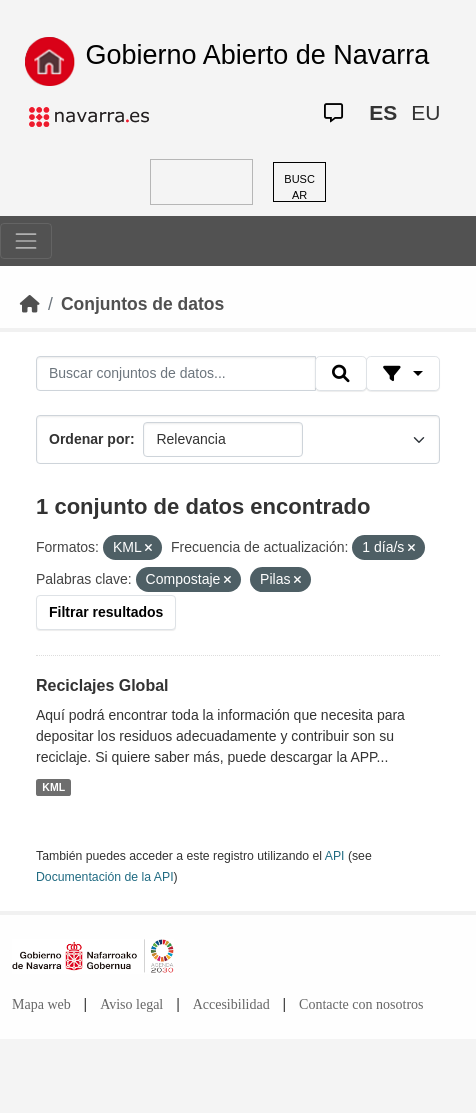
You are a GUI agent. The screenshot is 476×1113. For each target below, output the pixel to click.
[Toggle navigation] (26, 241)
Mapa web (41, 1004)
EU (425, 112)
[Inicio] (30, 304)
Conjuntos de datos (142, 304)
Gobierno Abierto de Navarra (258, 55)
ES (383, 112)
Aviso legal (131, 1004)
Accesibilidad (231, 1004)
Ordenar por (89, 439)
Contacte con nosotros (361, 1004)
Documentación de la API (105, 877)
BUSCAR (299, 187)
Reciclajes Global (102, 685)
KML (53, 787)
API (335, 856)
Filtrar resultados (106, 612)
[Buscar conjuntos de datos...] (176, 374)
